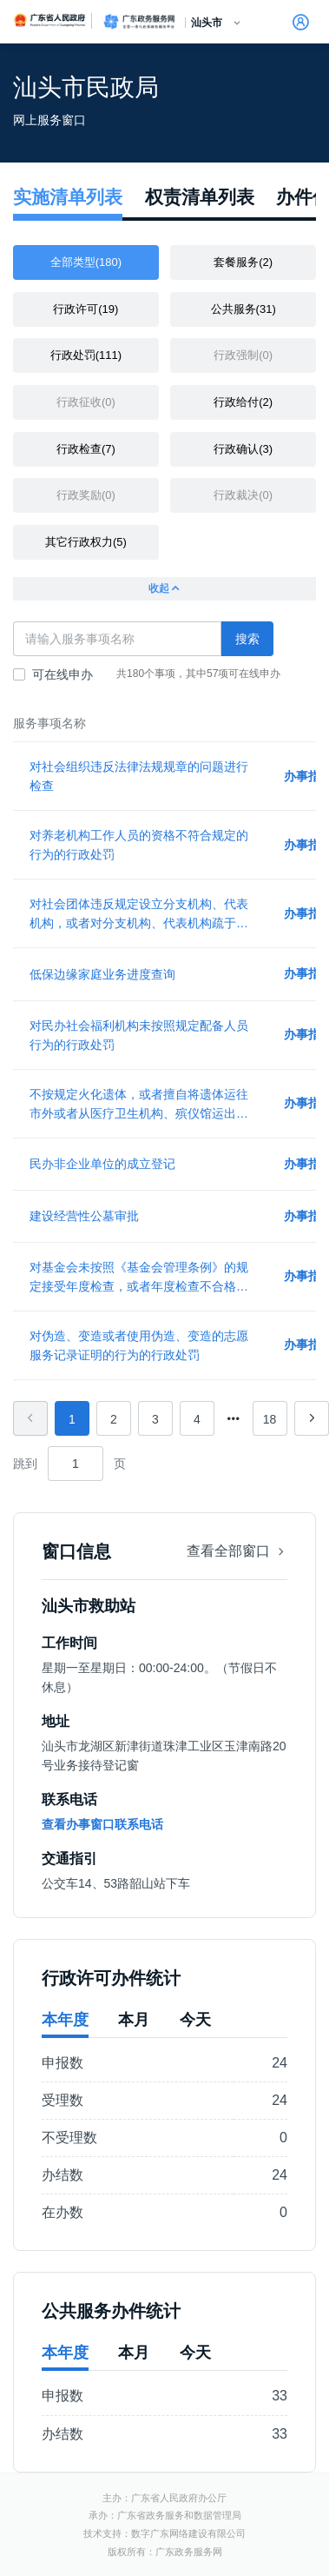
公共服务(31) (243, 308)
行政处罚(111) (86, 355)
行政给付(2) (243, 401)
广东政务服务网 (139, 21)
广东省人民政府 (50, 20)
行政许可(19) (85, 308)
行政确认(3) (243, 448)
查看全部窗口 (237, 1551)
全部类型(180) (86, 262)
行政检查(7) (85, 448)
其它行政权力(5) (86, 541)
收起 (164, 588)
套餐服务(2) (243, 262)
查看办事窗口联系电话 (102, 1824)
